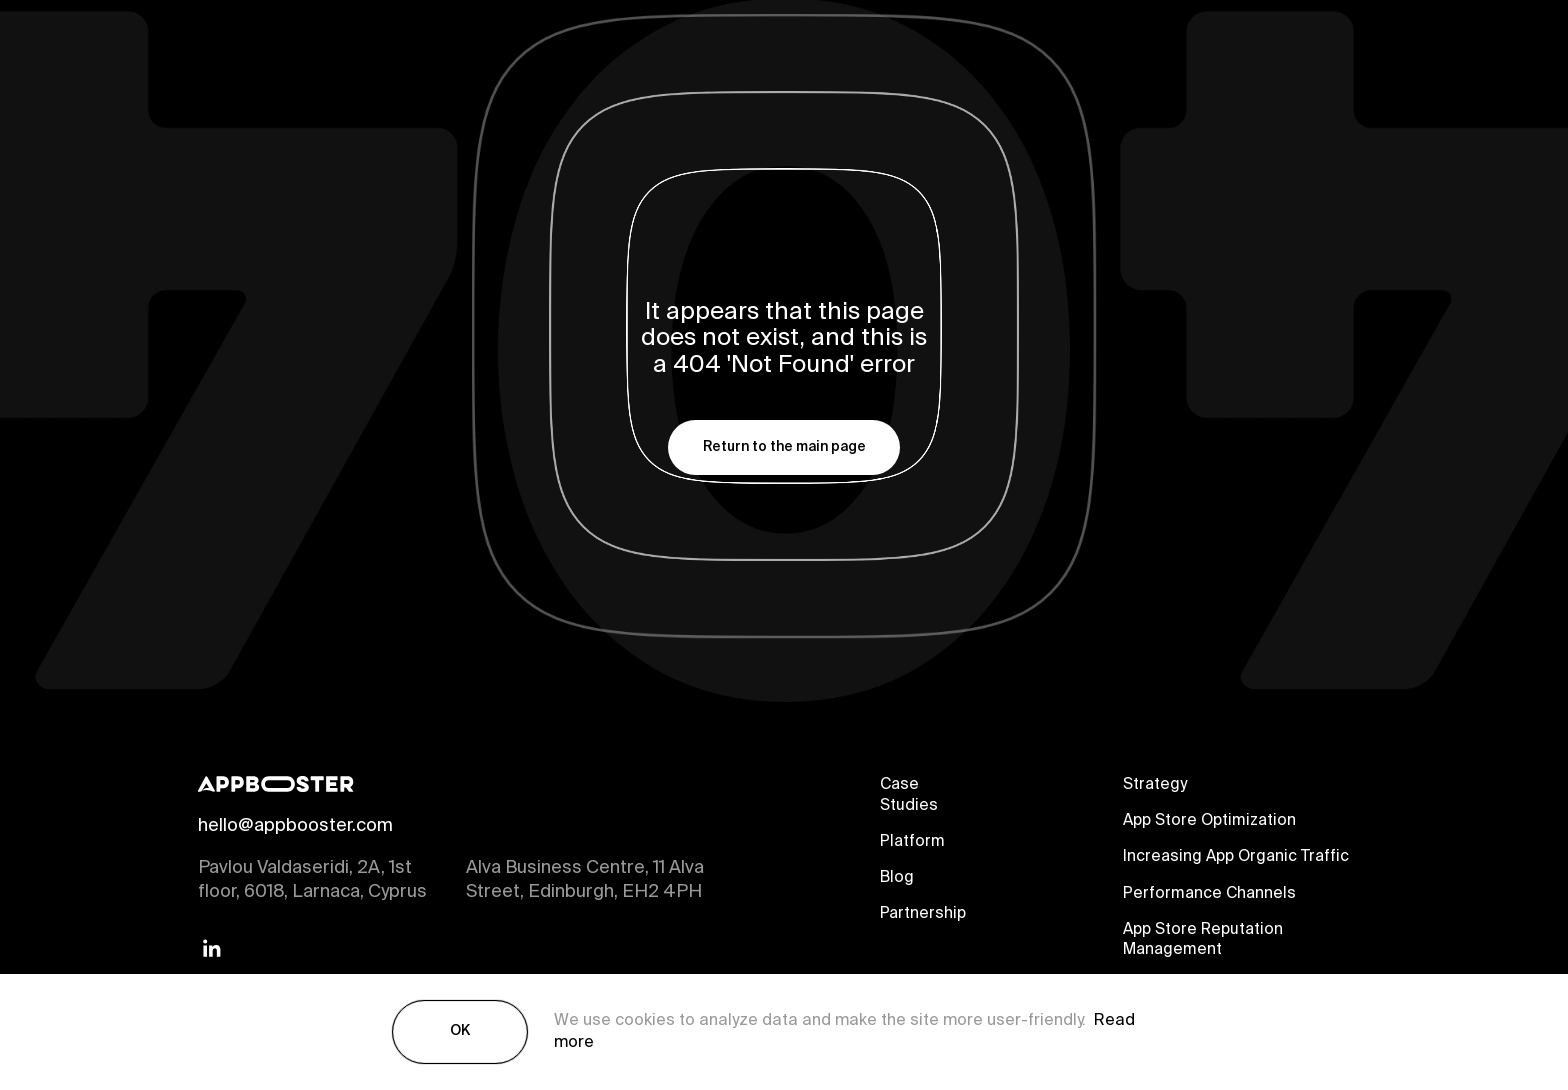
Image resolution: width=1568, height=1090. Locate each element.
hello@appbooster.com (295, 827)
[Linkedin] (212, 950)
